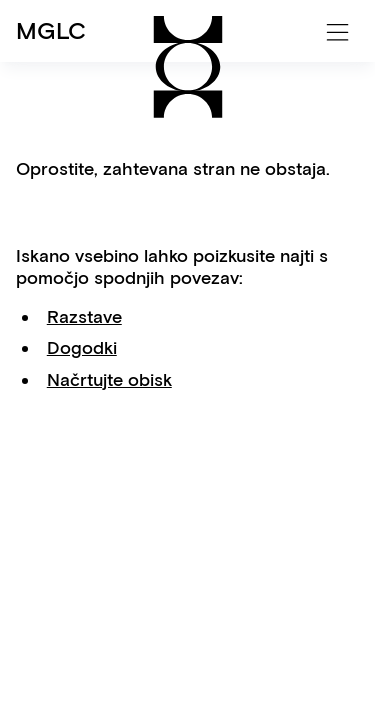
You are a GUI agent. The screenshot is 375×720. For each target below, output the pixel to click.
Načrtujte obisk (109, 380)
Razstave (84, 317)
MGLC (51, 30)
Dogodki (82, 348)
